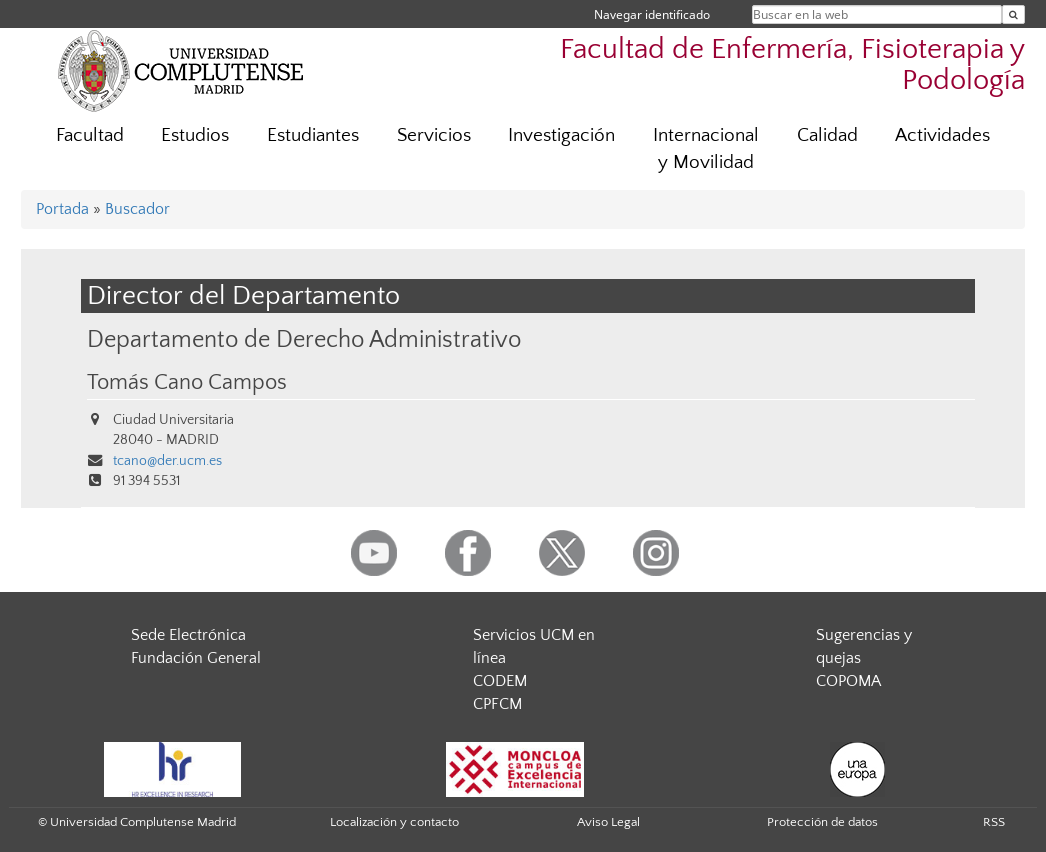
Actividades (942, 135)
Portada (62, 209)
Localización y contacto (394, 822)
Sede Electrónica (188, 635)
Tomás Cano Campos (187, 383)
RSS (994, 822)
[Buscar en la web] (1013, 14)
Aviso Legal (608, 822)
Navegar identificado (652, 14)
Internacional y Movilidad (706, 149)
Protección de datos (822, 822)
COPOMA (848, 681)
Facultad (90, 135)
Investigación (561, 135)
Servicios (434, 135)
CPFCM (497, 704)
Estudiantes (313, 135)
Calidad (827, 135)
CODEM (500, 681)
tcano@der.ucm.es (167, 461)
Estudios (195, 135)
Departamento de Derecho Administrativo (304, 339)
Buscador (137, 209)
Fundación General (196, 658)
